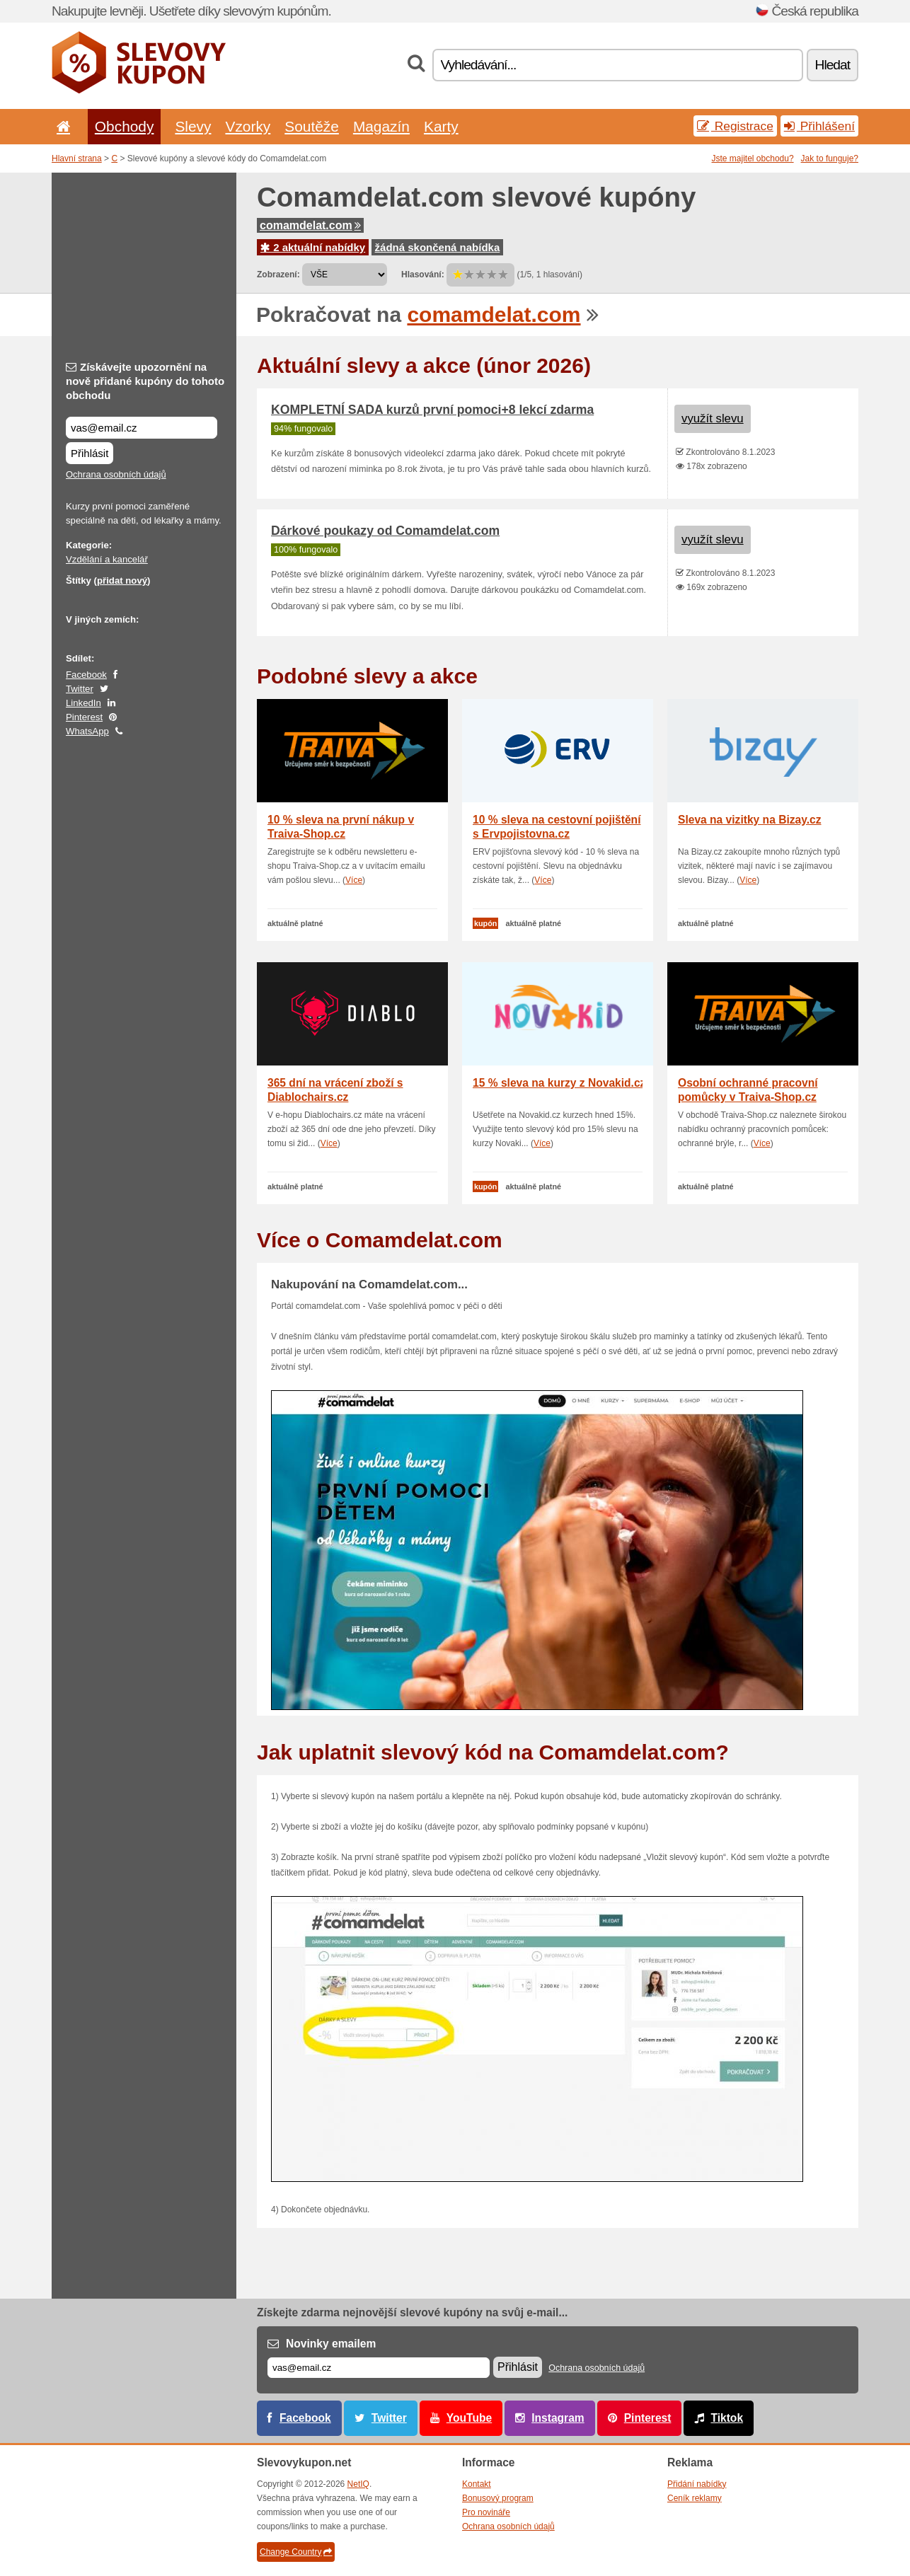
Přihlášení (819, 126)
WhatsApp (87, 731)
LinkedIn (83, 703)
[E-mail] (378, 2367)
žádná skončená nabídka (437, 247)
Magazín (381, 126)
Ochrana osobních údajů (116, 474)
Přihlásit (89, 453)
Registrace (735, 126)
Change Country (296, 2552)
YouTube (469, 2418)
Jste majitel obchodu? (753, 158)
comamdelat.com (310, 225)
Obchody (124, 126)
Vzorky (247, 126)
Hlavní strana (77, 158)
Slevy (193, 126)
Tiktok (726, 2418)
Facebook (86, 674)
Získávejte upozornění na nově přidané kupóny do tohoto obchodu (145, 381)
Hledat (832, 64)
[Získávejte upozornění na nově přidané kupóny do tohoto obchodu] (141, 428)
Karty (441, 126)
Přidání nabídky (696, 2484)
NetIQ (358, 2484)
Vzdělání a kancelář (107, 559)
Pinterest (84, 717)
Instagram (557, 2418)
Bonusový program (498, 2498)
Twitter (79, 688)
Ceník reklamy (694, 2498)
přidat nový (122, 580)
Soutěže (311, 126)
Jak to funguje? (829, 158)
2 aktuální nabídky (312, 247)
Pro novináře (486, 2512)
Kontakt (476, 2484)
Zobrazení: (278, 274)
